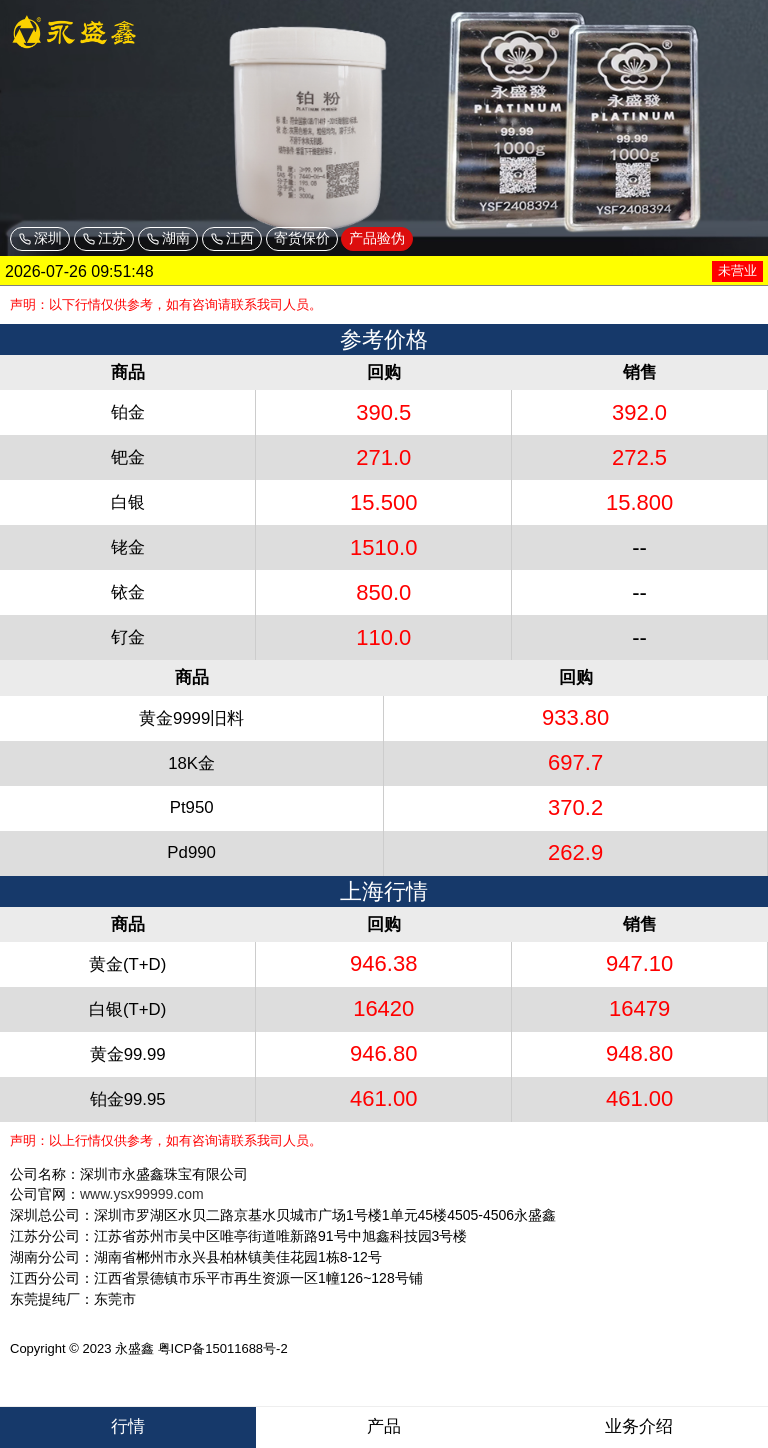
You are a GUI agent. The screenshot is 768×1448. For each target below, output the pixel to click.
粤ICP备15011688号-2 (223, 1348)
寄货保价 (302, 238)
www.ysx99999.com (142, 1194)
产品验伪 (377, 238)
